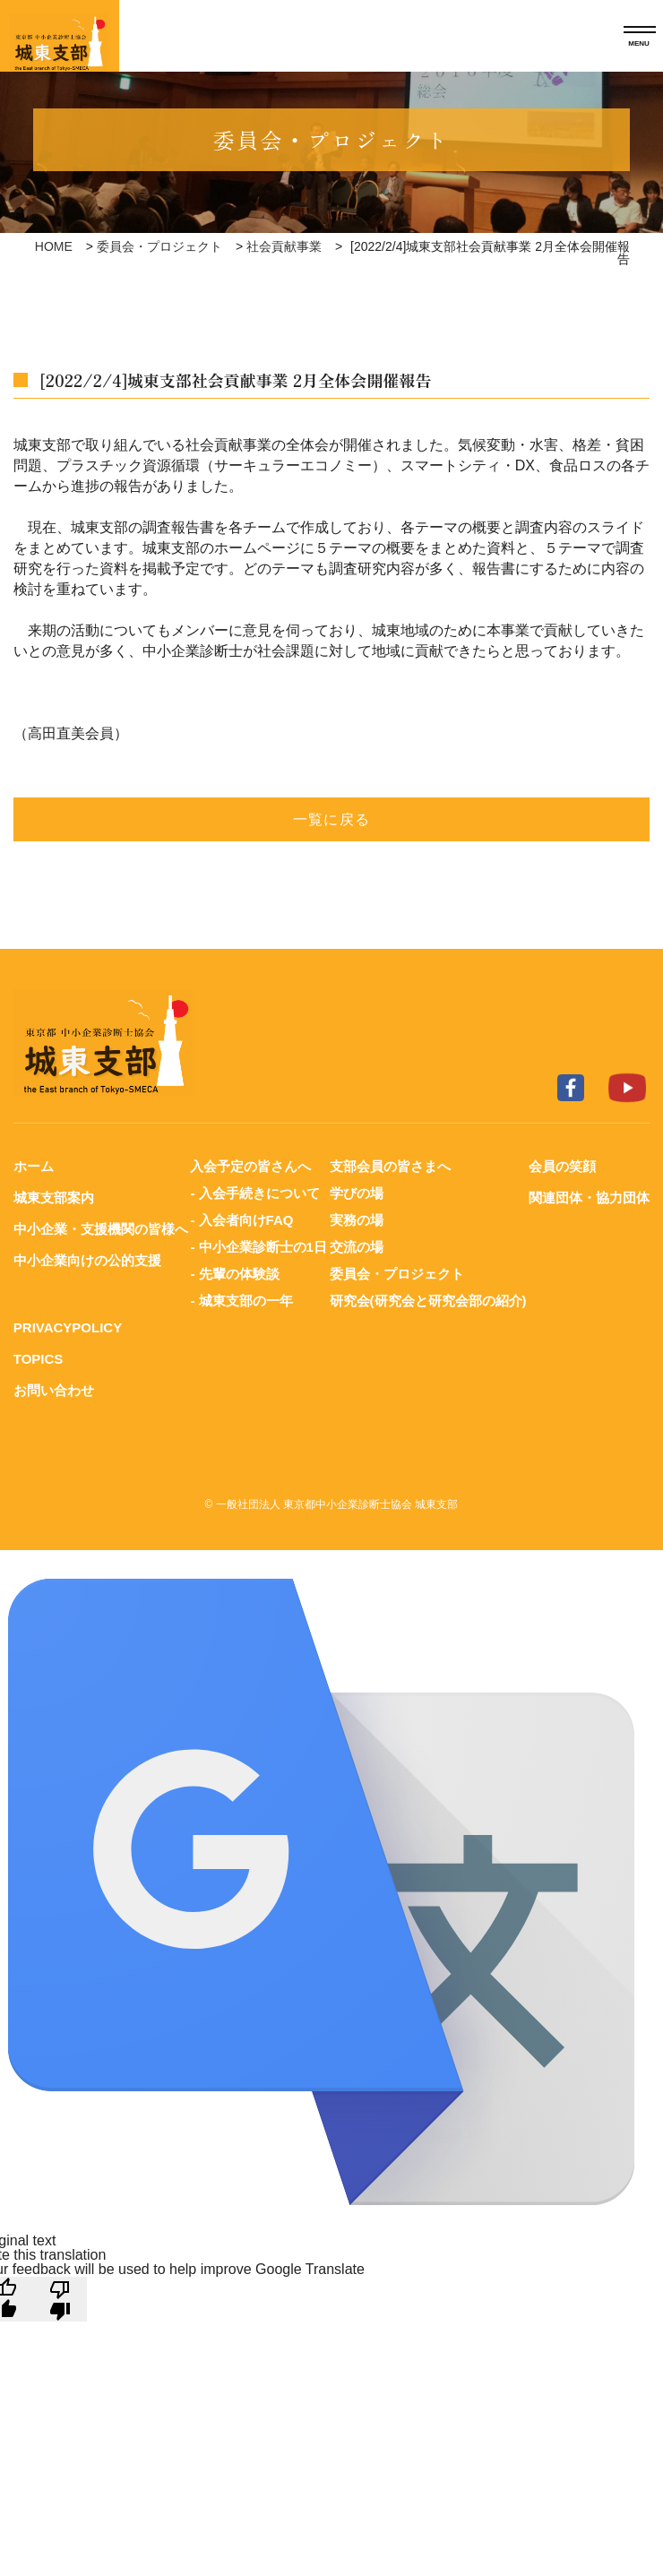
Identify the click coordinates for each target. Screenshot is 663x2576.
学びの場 (356, 1193)
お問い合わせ (53, 1390)
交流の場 (356, 1246)
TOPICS (38, 1358)
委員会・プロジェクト (159, 246)
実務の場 (356, 1220)
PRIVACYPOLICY (67, 1327)
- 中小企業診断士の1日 (258, 1246)
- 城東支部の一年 (241, 1300)
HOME (54, 246)
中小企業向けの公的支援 (87, 1260)
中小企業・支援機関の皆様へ (100, 1228)
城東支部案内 (53, 1197)
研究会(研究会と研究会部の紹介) (428, 1300)
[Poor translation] (60, 2299)
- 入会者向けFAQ (241, 1220)
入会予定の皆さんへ (250, 1166)
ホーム (33, 1166)
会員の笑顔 (562, 1166)
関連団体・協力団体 (589, 1197)
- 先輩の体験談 (234, 1273)
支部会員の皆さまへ (390, 1166)
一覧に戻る (331, 819)
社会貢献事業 (284, 246)
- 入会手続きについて (254, 1193)
